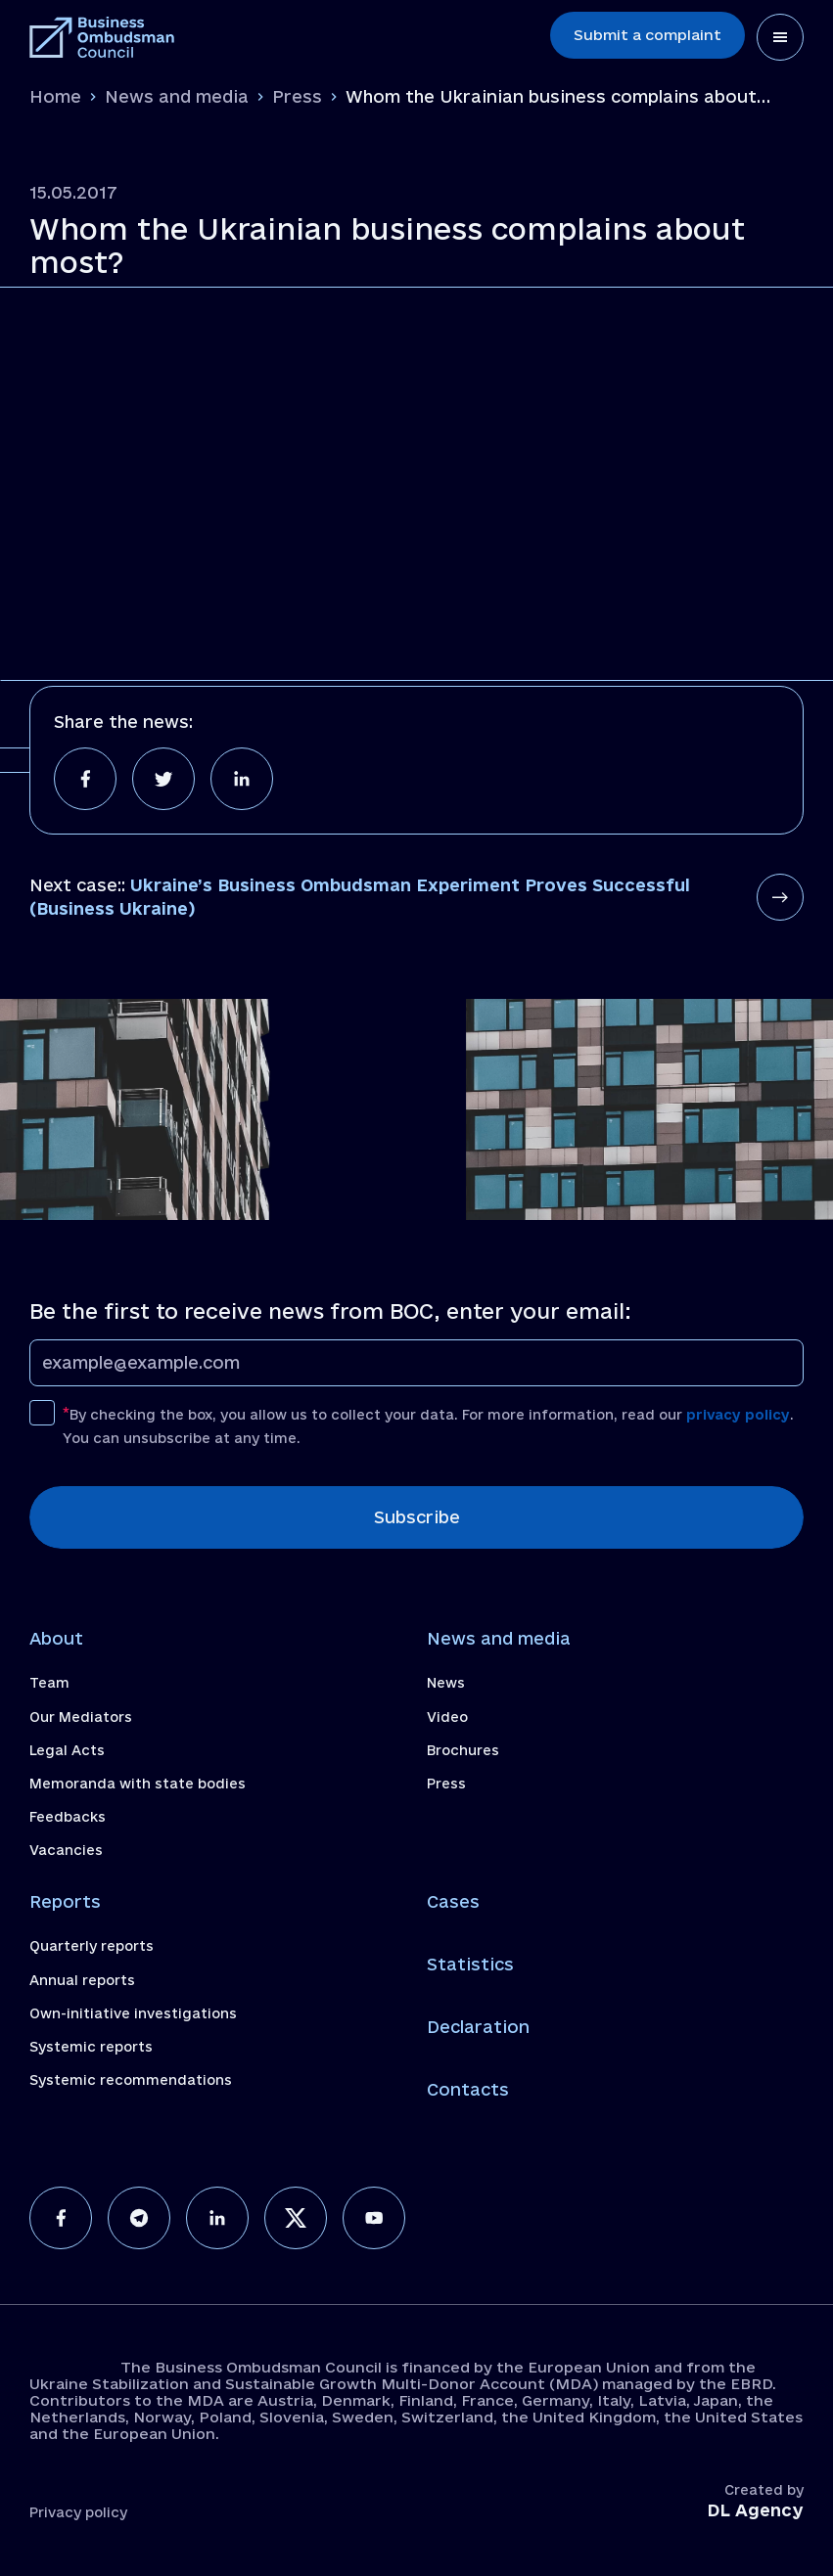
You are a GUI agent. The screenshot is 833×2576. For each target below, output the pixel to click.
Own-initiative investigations (133, 2013)
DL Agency (755, 2510)
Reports (65, 1901)
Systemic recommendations (130, 2080)
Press (297, 96)
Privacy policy (78, 2512)
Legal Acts (67, 1750)
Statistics (470, 1964)
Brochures (463, 1750)
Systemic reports (91, 2047)
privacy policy (738, 1415)
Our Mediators (80, 1717)
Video (447, 1717)
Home (55, 96)
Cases (453, 1901)
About (56, 1638)
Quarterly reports (91, 1946)
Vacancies (66, 1850)
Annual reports (82, 1980)
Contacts (468, 2089)
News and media (177, 96)
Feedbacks (67, 1817)
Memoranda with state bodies (137, 1783)
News (446, 1683)
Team (49, 1683)
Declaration (478, 2026)
